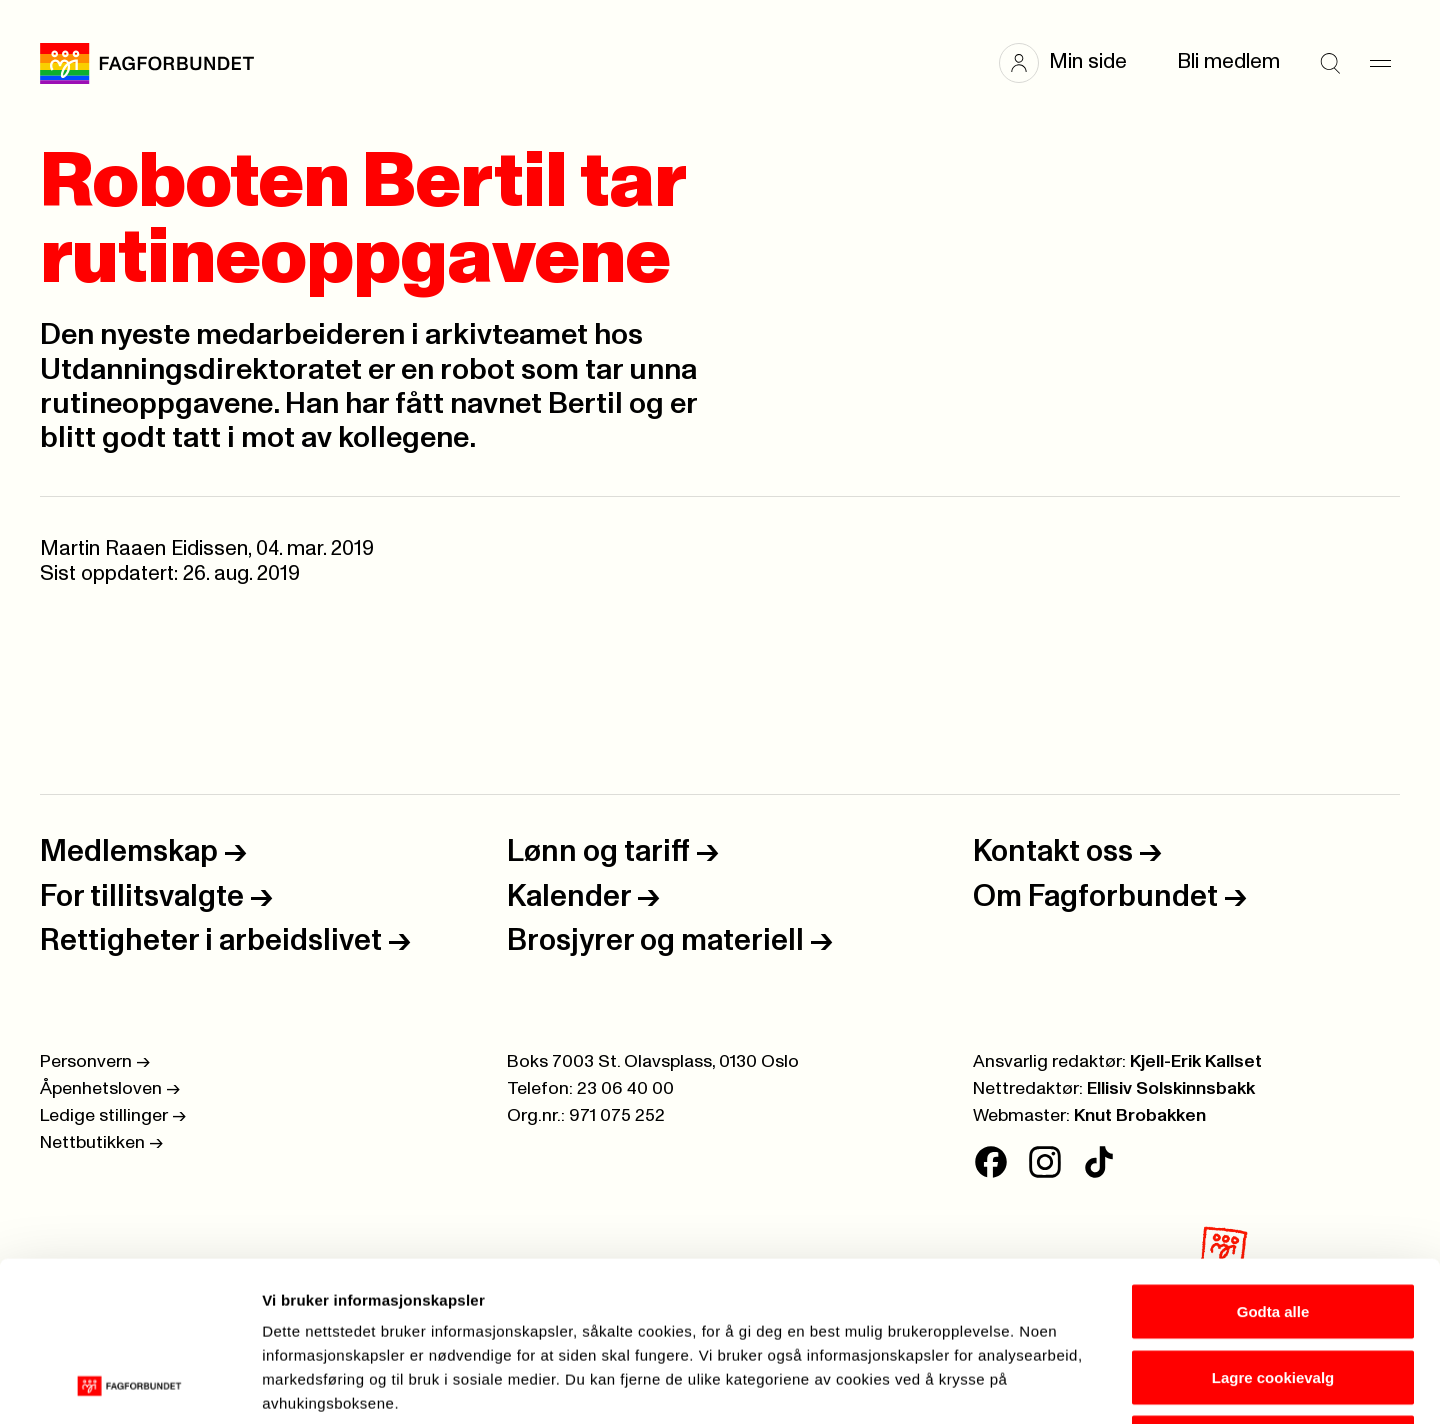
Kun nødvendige (1273, 1292)
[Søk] (1330, 63)
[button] (1073, 63)
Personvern (95, 1062)
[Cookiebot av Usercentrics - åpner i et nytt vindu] (129, 1385)
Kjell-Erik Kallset (1196, 1062)
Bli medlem (1228, 62)
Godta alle (1273, 1161)
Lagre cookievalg (1273, 1227)
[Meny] (1380, 63)
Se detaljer (1075, 1384)
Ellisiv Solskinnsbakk (1171, 1089)
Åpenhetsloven (110, 1089)
